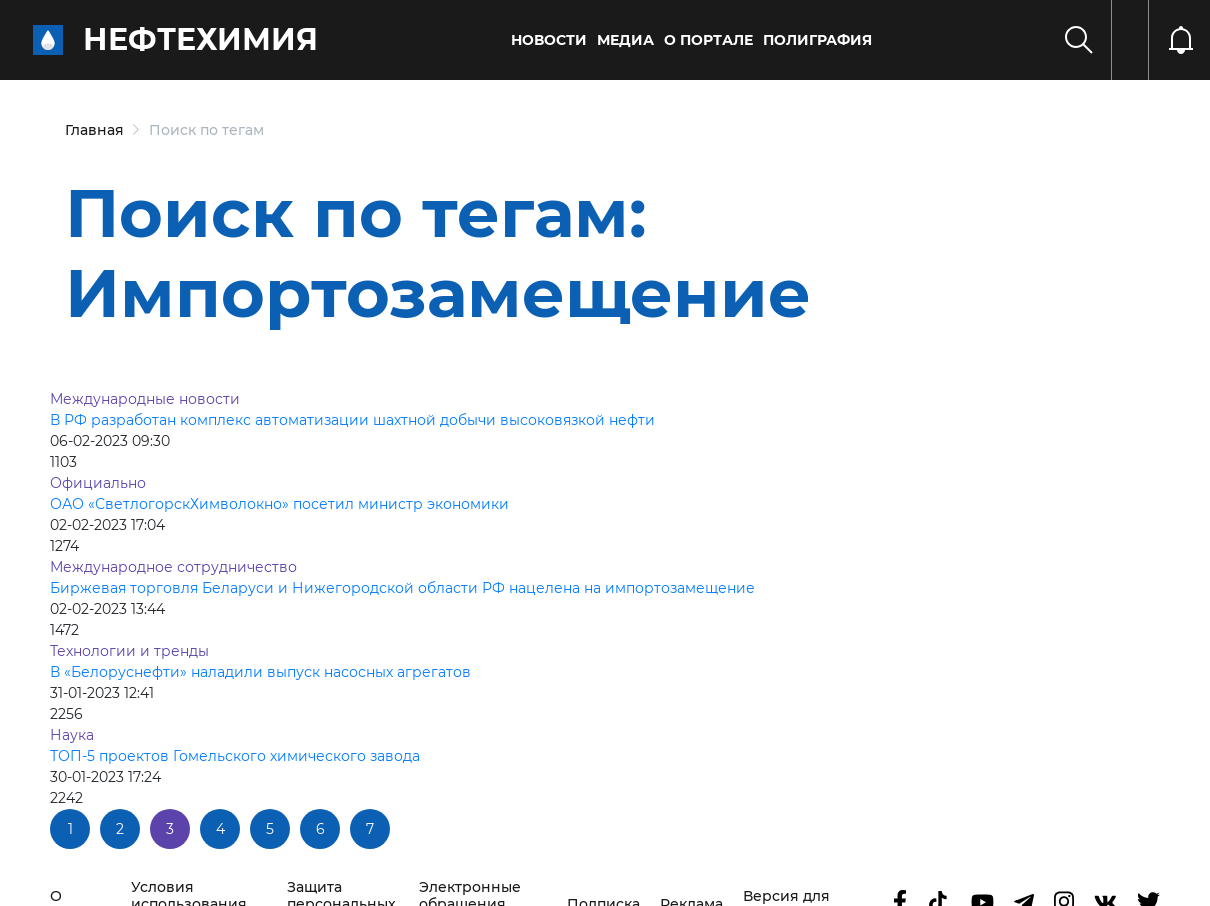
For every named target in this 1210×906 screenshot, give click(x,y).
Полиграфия (817, 40)
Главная (94, 130)
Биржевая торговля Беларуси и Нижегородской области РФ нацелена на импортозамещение (402, 588)
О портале (708, 40)
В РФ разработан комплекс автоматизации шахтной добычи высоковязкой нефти (352, 420)
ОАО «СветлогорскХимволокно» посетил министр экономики (279, 504)
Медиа (625, 40)
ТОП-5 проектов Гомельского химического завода (235, 756)
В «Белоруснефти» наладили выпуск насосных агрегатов (260, 672)
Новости (549, 40)
